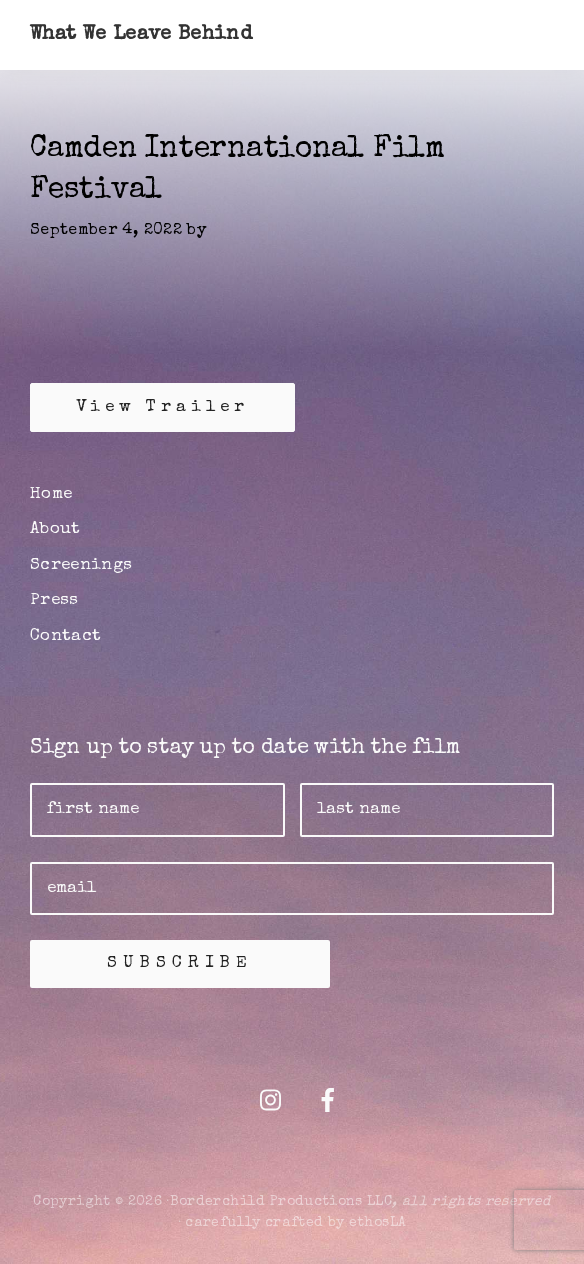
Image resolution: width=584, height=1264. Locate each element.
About (55, 529)
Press (54, 600)
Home (51, 494)
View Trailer (162, 407)
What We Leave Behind (141, 35)
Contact (65, 636)
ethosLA (377, 1223)
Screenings (81, 565)
